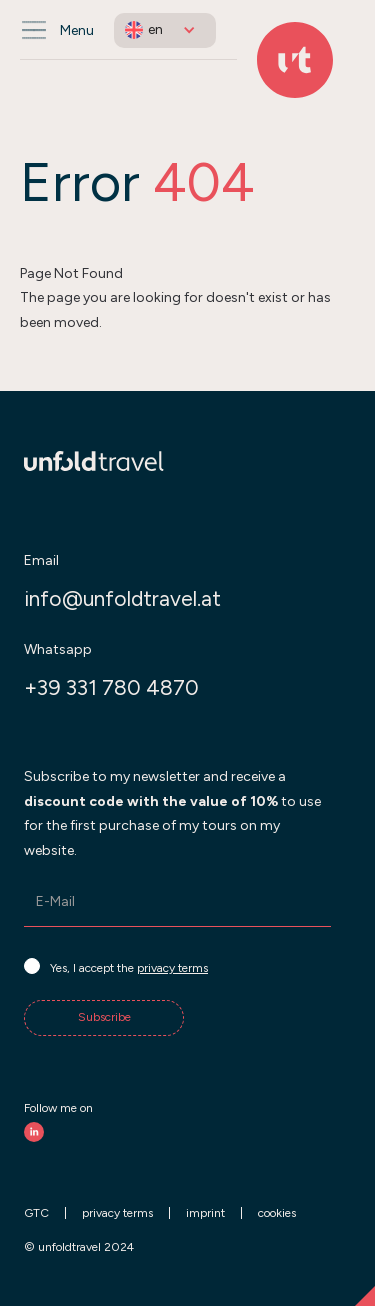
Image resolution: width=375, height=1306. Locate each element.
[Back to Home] (295, 60)
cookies (277, 1213)
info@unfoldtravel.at (122, 598)
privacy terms (172, 968)
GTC (36, 1213)
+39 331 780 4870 (111, 687)
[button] (165, 30)
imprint (205, 1213)
